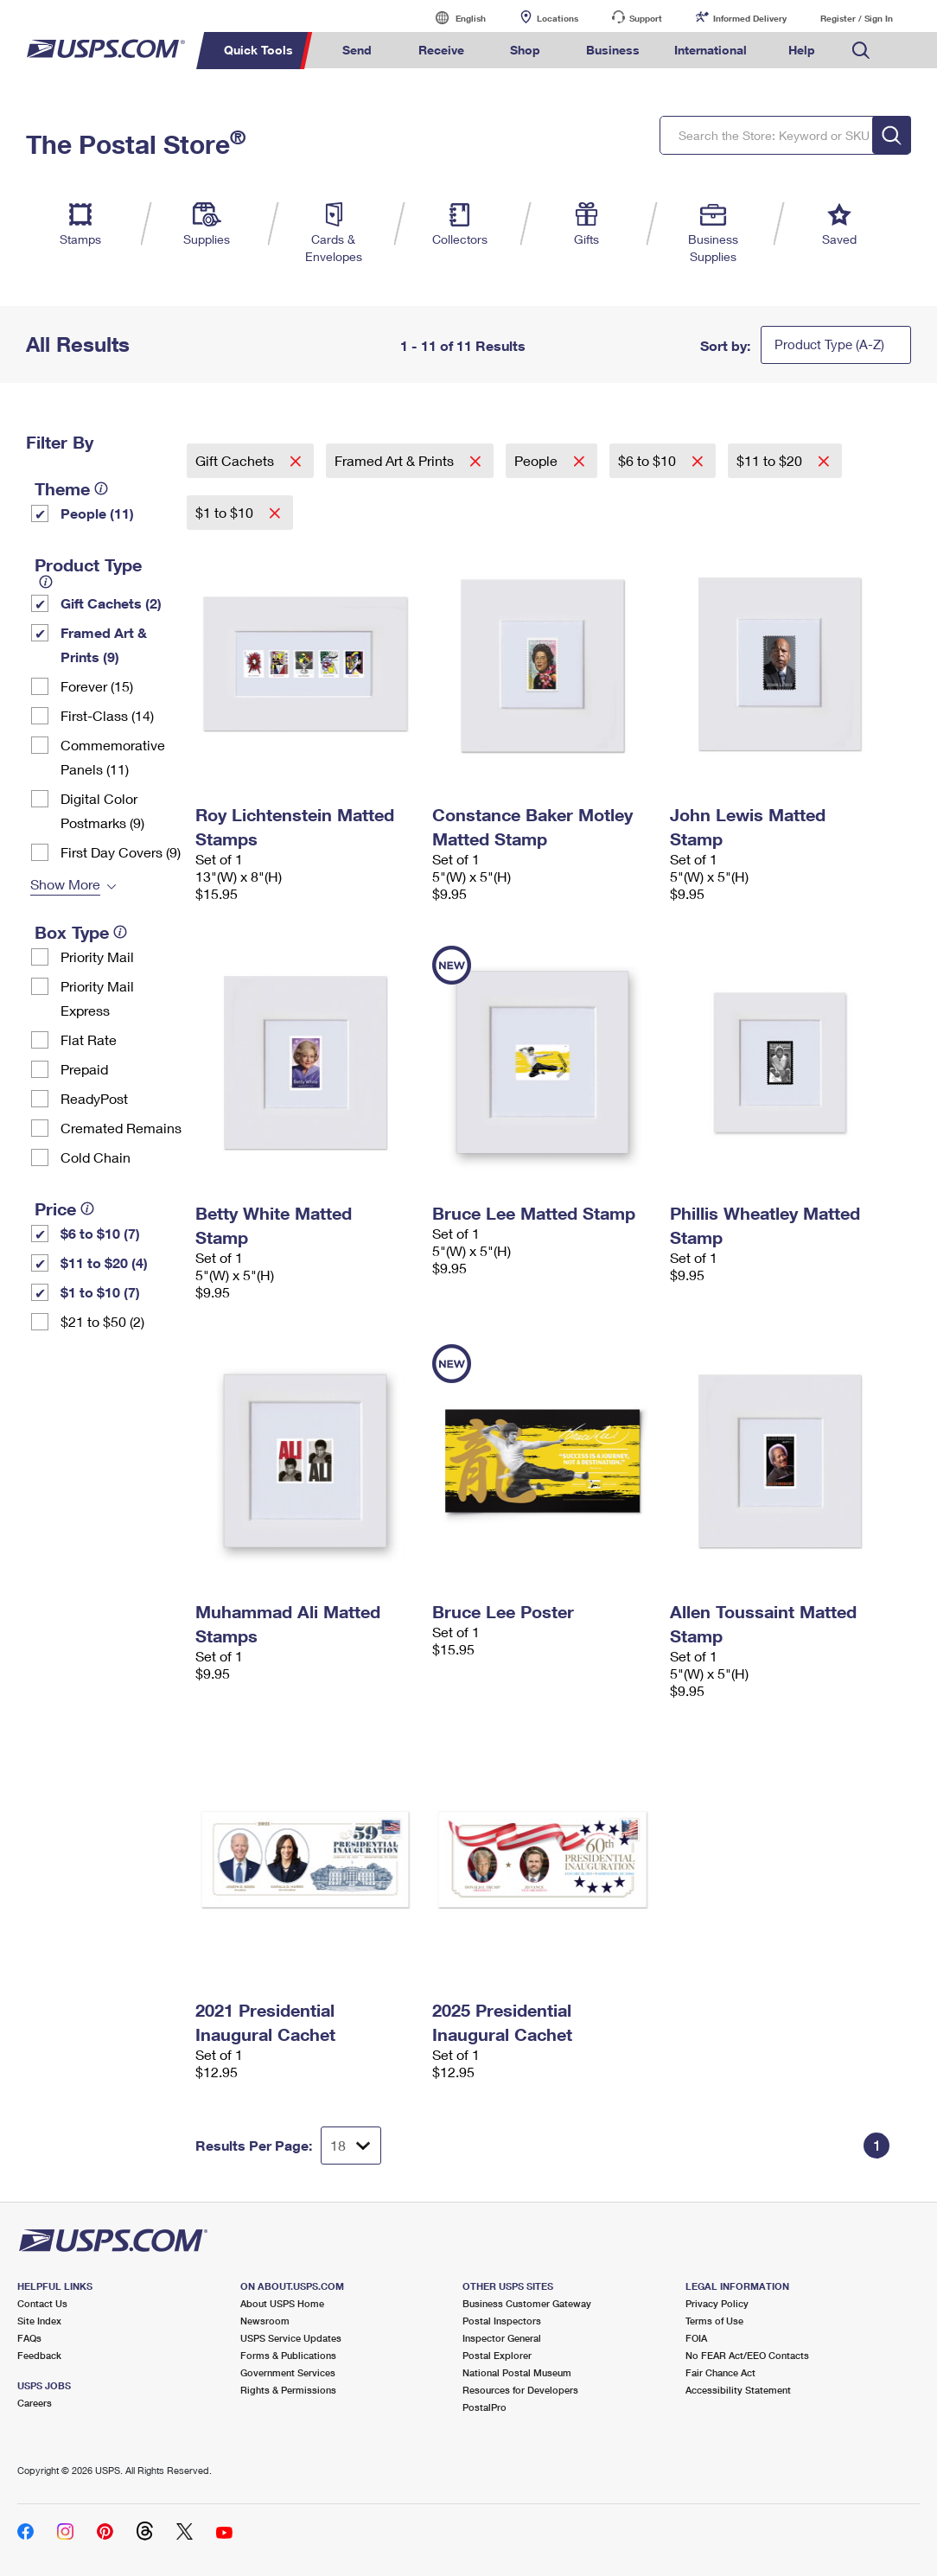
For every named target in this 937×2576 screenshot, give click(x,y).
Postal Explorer (497, 2355)
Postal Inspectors (501, 2320)
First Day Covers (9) (121, 852)
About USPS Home (282, 2303)
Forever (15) (97, 686)
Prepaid (84, 1069)
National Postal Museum (516, 2372)
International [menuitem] (710, 49)
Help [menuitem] (801, 49)
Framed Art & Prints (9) (104, 644)
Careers (34, 2402)
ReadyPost (94, 1098)
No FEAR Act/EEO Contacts (747, 2355)
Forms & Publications (288, 2355)
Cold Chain (96, 1157)
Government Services (287, 2372)
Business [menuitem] (613, 49)
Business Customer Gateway (526, 2303)
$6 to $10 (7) (100, 1233)
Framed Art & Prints (396, 460)
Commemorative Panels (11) (113, 756)
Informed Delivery (750, 18)
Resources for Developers (520, 2389)
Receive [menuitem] (441, 49)
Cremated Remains (121, 1127)
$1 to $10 (226, 512)
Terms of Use (714, 2320)
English (453, 18)
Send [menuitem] (357, 49)
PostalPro (484, 2407)
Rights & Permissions (288, 2389)
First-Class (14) (107, 715)
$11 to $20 (771, 460)
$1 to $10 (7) (100, 1292)
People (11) (97, 513)
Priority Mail (97, 956)
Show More (65, 884)
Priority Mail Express (97, 998)
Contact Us (42, 2303)
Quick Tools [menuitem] (258, 49)
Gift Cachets (236, 460)
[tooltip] (101, 488)
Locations (557, 18)
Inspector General (501, 2337)
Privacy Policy (717, 2303)
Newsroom (265, 2320)
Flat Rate (89, 1039)
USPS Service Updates (290, 2337)
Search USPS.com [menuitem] (861, 50)
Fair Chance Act (720, 2372)
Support (645, 18)
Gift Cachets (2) (111, 603)
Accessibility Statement (738, 2389)
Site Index (39, 2320)
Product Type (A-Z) (829, 344)
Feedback (39, 2355)
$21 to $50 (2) (102, 1321)
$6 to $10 (648, 460)
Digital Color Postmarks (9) (102, 810)
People (537, 460)
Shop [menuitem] (525, 49)
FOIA (696, 2337)
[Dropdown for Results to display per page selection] (351, 2145)
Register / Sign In (856, 18)
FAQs (29, 2337)
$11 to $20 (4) (104, 1262)
